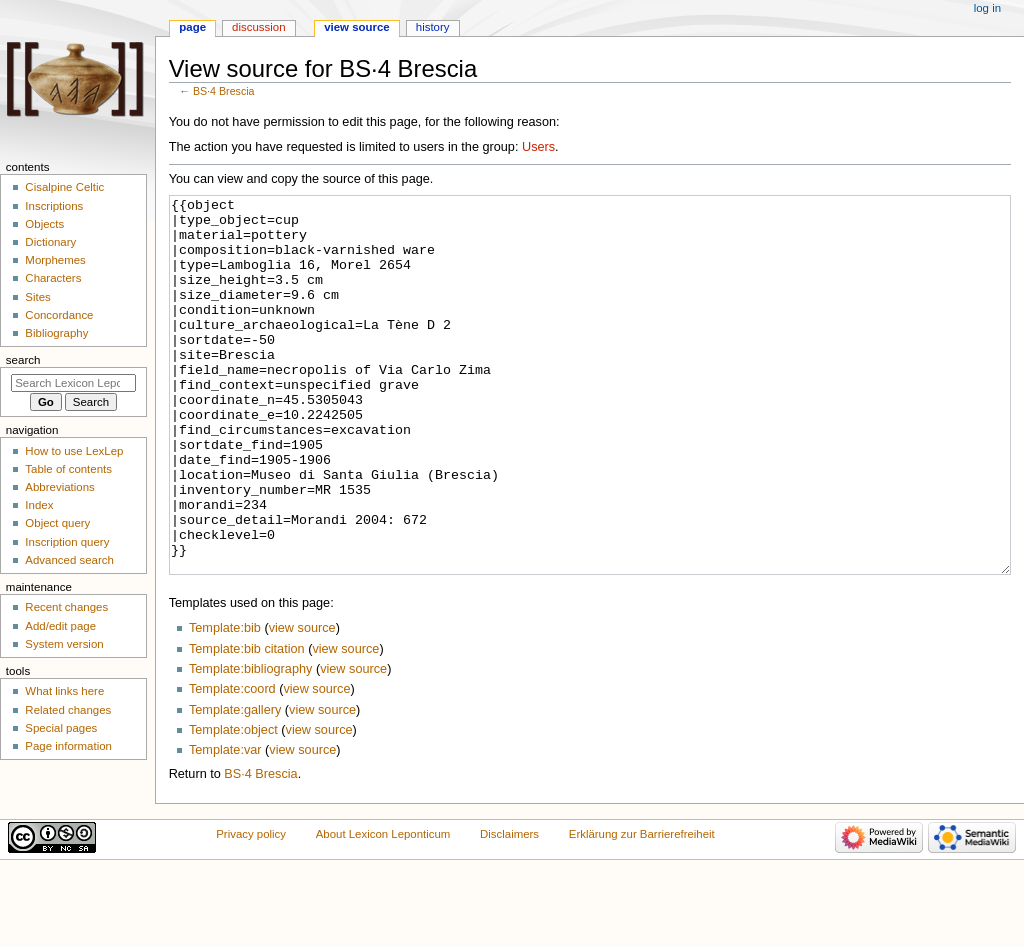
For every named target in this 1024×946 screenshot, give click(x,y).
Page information (68, 746)
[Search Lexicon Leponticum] (73, 383)
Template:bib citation (247, 724)
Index (39, 505)
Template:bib (225, 703)
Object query (57, 523)
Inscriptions (54, 206)
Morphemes (55, 260)
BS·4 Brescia (224, 91)
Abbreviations (59, 487)
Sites (37, 297)
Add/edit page (60, 626)
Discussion (258, 27)
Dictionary (50, 242)
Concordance (59, 315)
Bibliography (56, 333)
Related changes (68, 710)
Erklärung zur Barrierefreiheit (642, 909)
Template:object (233, 805)
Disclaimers (509, 909)
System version (64, 644)
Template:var (225, 825)
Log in (987, 8)
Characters (53, 278)
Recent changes (66, 607)
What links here (64, 691)
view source (302, 703)
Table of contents (68, 469)
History (433, 27)
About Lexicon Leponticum (383, 909)
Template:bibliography (250, 744)
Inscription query (67, 542)
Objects (44, 224)
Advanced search (69, 560)
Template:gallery (235, 785)
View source (357, 27)
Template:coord (232, 764)
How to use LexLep (74, 451)
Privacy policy (251, 909)
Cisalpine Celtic (64, 187)
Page (192, 27)
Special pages (61, 728)
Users (538, 147)
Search (23, 360)
